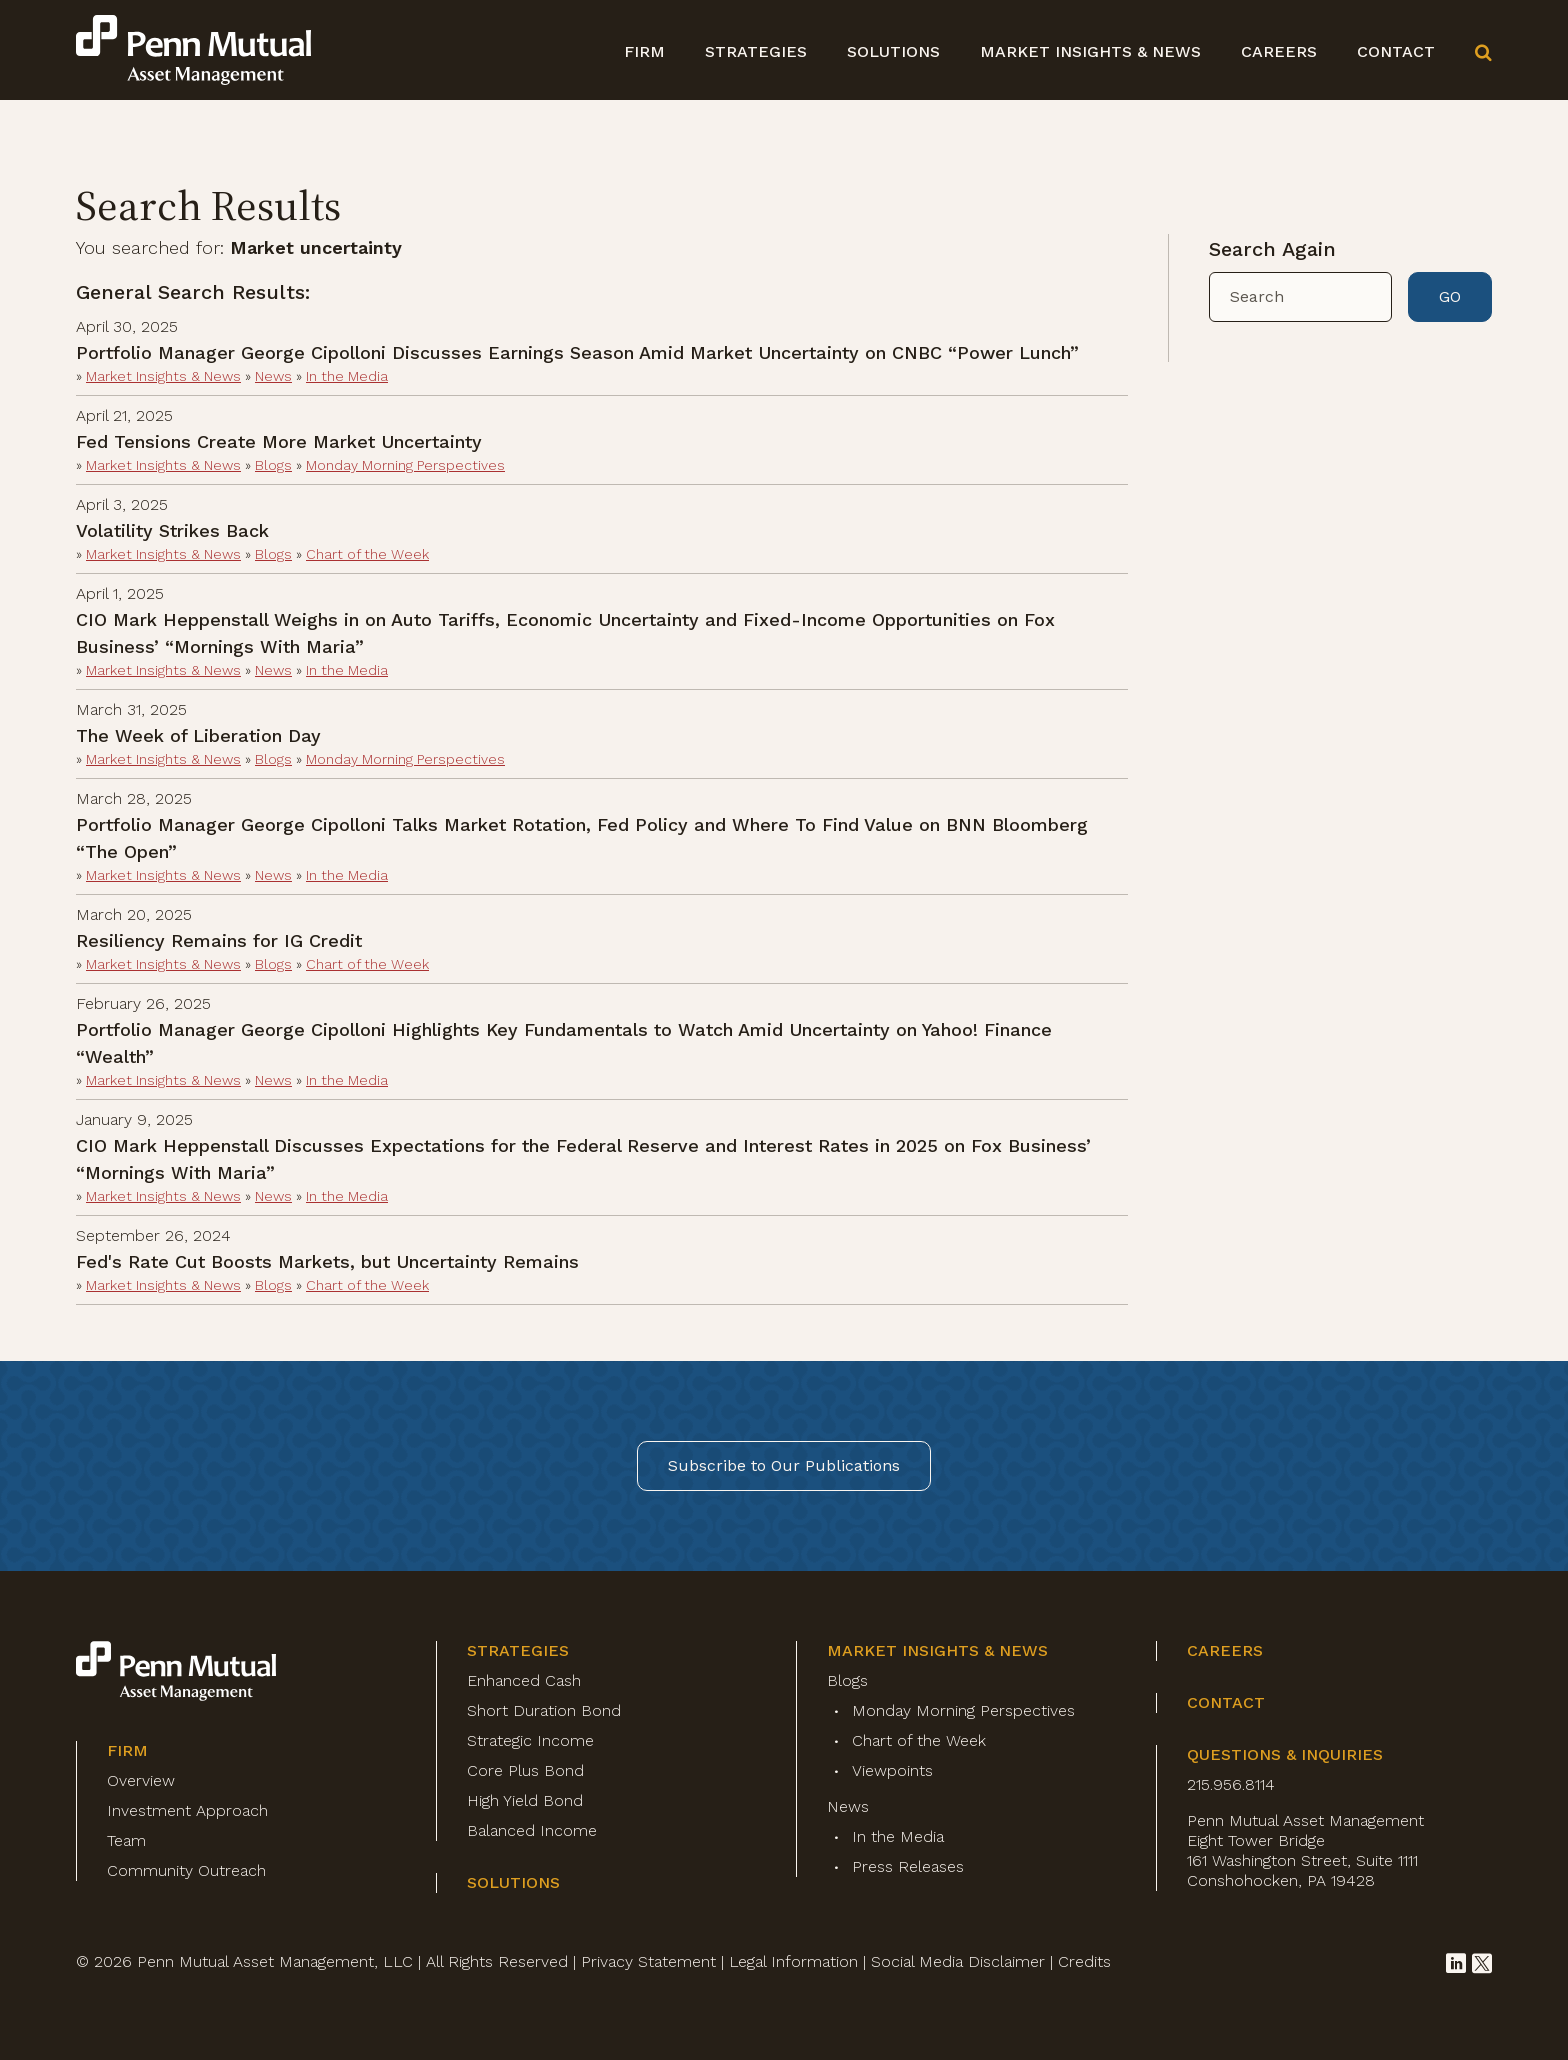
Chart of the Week (367, 554)
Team (126, 1840)
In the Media (347, 376)
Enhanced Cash (524, 1680)
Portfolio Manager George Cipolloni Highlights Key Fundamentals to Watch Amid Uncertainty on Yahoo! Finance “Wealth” (564, 1043)
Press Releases (908, 1866)
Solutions (893, 51)
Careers (1279, 51)
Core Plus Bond (525, 1770)
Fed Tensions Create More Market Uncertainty (279, 441)
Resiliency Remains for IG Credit (219, 940)
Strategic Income (530, 1740)
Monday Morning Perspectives (405, 465)
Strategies (756, 51)
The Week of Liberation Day (198, 735)
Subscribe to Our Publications (784, 1465)
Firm (644, 51)
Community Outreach (186, 1870)
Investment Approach (187, 1810)
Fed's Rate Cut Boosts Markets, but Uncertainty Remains (327, 1261)
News (273, 376)
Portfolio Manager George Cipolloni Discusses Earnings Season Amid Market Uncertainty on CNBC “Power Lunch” (577, 352)
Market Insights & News (1090, 51)
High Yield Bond (525, 1800)
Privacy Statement (648, 1961)
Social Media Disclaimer (958, 1961)
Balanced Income (532, 1830)
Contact (1396, 51)
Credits (1084, 1961)
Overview (141, 1780)
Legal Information (793, 1961)
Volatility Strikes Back (172, 530)
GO (1450, 296)
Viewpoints (892, 1770)
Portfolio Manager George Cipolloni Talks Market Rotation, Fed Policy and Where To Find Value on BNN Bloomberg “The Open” (582, 838)
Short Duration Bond (544, 1710)
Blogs (273, 465)
